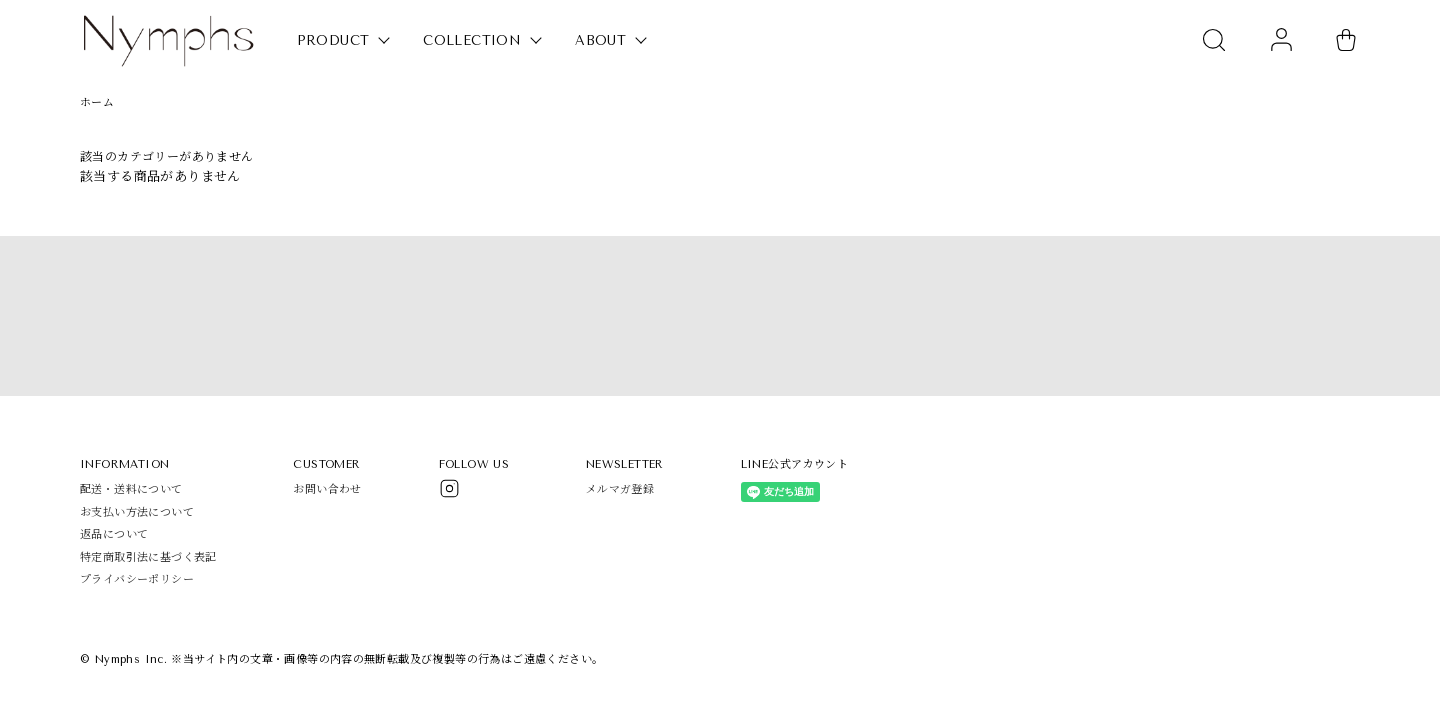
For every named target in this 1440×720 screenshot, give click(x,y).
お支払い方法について (137, 512)
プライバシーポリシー (137, 579)
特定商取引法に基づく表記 (148, 557)
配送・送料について (131, 489)
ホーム (97, 102)
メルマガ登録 (620, 489)
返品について (114, 534)
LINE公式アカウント (794, 464)
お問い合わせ (327, 489)
